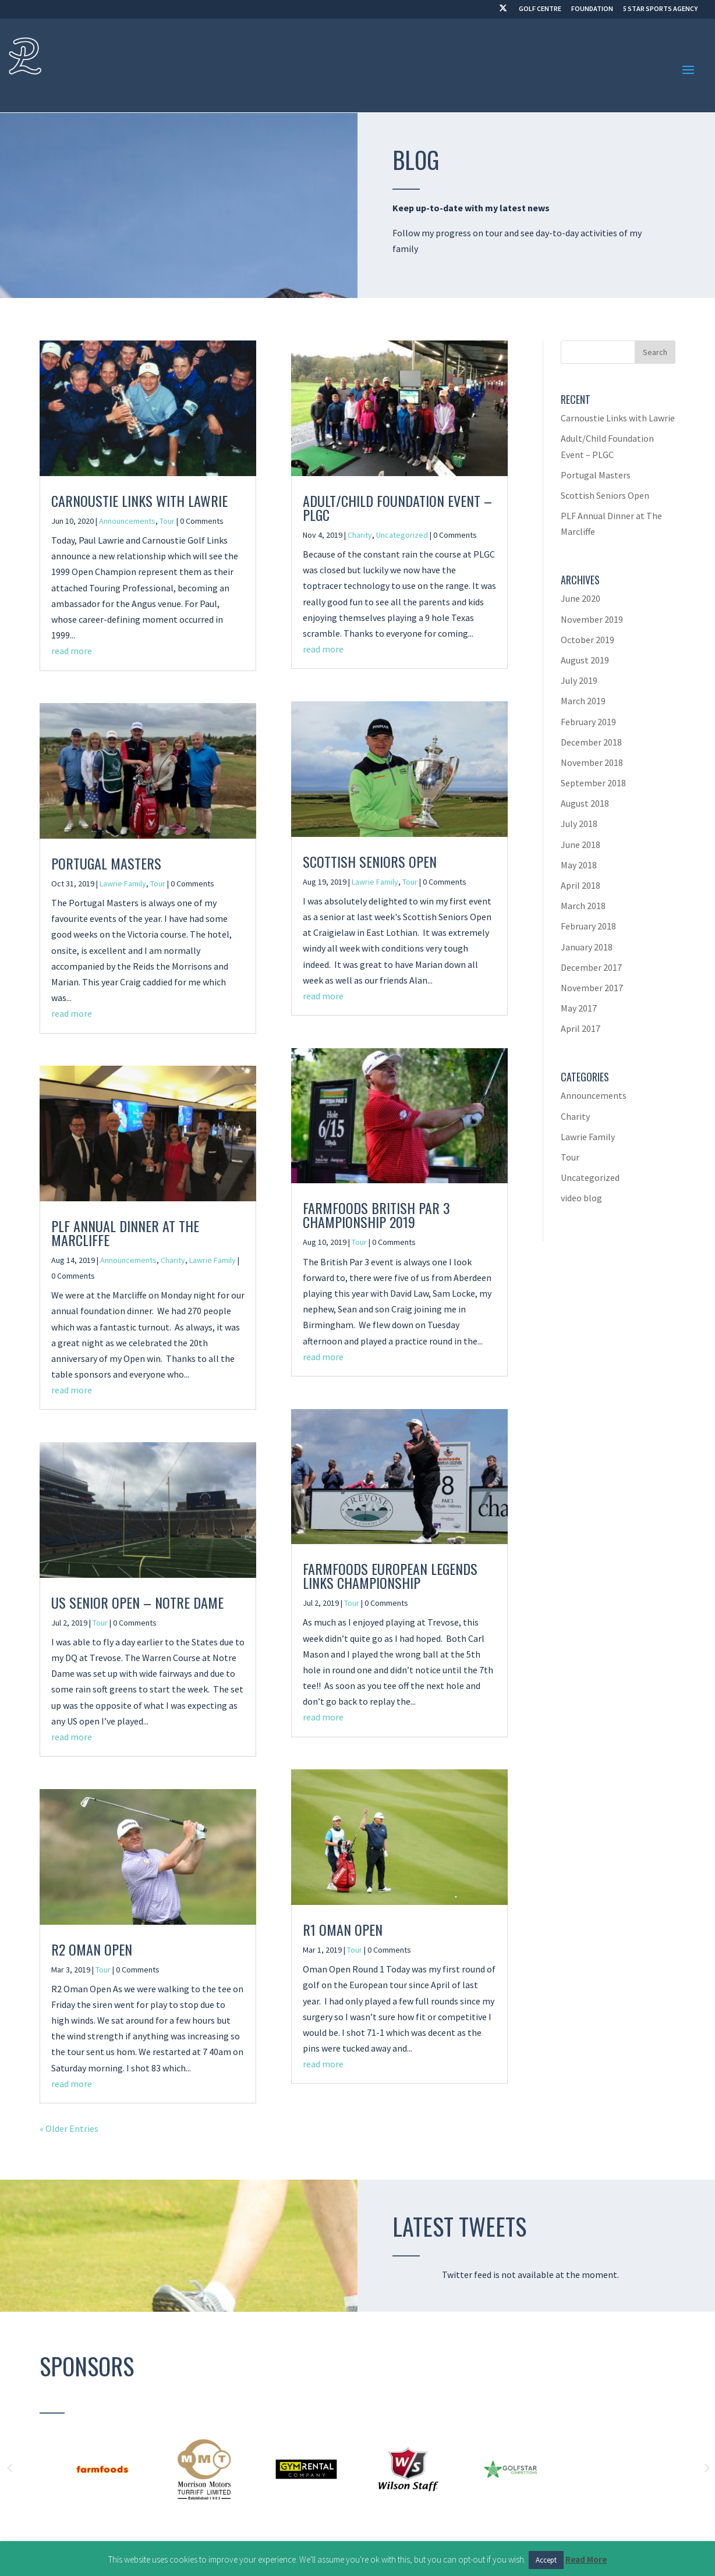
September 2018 (593, 783)
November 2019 (592, 619)
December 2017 (591, 967)
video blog (581, 1198)
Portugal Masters (106, 863)
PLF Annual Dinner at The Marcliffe (125, 1232)
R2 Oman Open (91, 1949)
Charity (173, 1260)
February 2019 (588, 722)
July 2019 (579, 680)
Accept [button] (546, 2560)
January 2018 (587, 947)
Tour (167, 521)
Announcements (127, 521)
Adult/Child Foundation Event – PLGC (397, 507)
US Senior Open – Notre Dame (137, 1602)
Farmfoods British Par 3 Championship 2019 (376, 1214)
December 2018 (591, 742)
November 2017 (592, 988)
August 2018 (585, 803)
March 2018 (583, 905)
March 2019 (583, 701)
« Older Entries (69, 2128)
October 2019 (587, 639)
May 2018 (579, 865)
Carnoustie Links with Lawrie (139, 500)
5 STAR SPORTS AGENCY (660, 9)
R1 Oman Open (343, 1929)
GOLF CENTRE (540, 9)
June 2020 (580, 598)
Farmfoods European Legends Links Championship (390, 1575)
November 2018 (592, 762)
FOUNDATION (592, 9)
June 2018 (580, 844)
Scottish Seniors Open (370, 861)
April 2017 (580, 1028)
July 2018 (579, 823)
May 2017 (579, 1008)
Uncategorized (402, 535)
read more (71, 651)
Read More (586, 2559)
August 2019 (585, 660)
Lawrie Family (123, 883)
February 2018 (588, 926)
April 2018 (580, 885)
